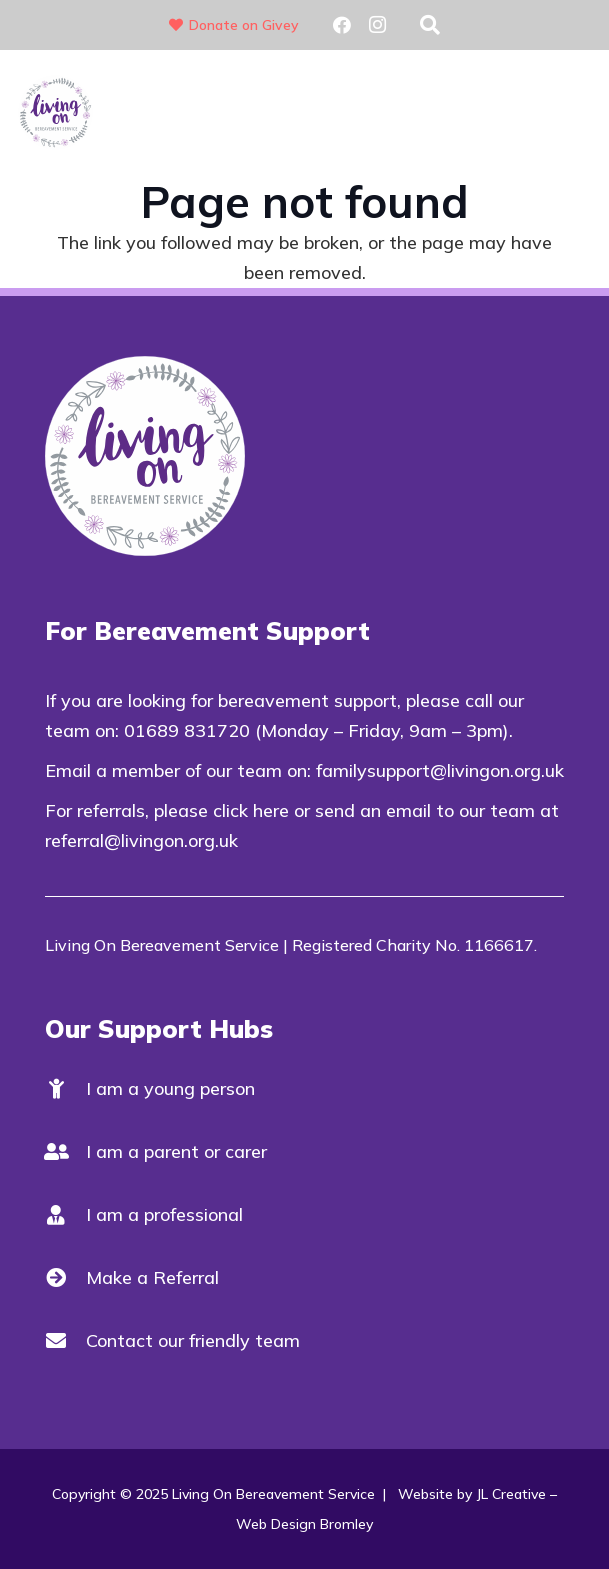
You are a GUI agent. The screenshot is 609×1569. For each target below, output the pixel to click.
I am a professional (164, 1214)
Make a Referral (152, 1277)
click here (251, 810)
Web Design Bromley (304, 1524)
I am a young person (170, 1088)
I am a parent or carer (176, 1151)
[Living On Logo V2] (55, 112)
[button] (430, 25)
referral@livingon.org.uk (141, 840)
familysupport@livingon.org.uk (440, 770)
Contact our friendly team (193, 1340)
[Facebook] (342, 25)
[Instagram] (378, 25)
